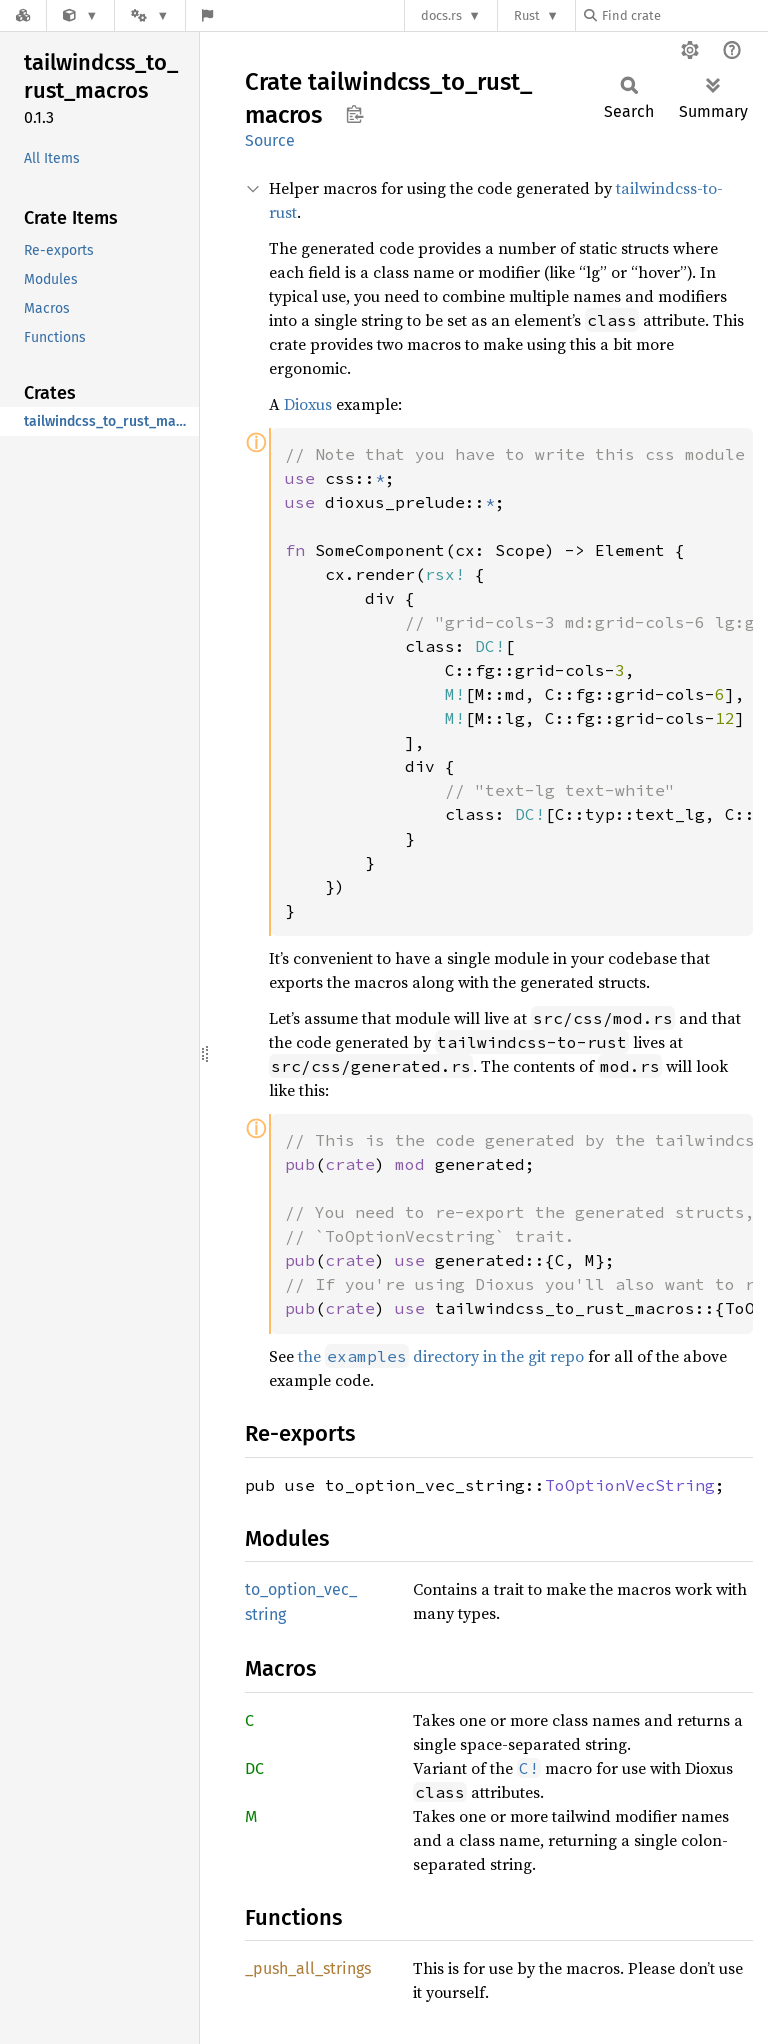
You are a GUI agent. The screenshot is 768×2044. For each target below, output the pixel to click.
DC (254, 1768)
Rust (527, 15)
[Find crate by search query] (684, 15)
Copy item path (354, 114)
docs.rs (441, 15)
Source (270, 140)
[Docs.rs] (23, 15)
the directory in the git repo (441, 1356)
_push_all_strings (308, 1968)
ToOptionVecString (630, 1485)
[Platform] (150, 15)
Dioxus (308, 404)
